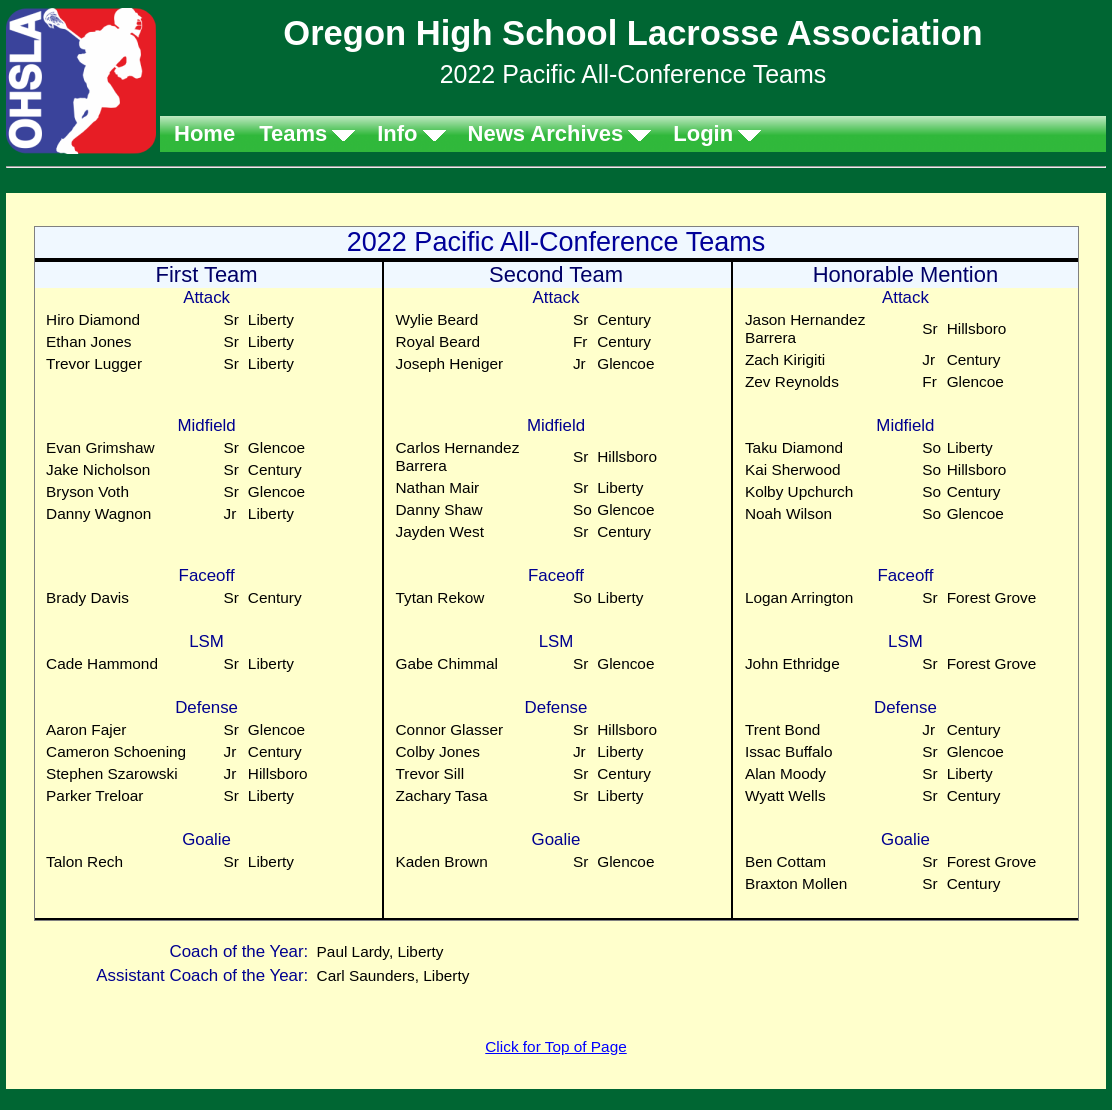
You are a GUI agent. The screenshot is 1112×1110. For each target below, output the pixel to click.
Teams (293, 133)
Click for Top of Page (555, 1046)
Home (204, 133)
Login (703, 133)
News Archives (546, 133)
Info (397, 133)
